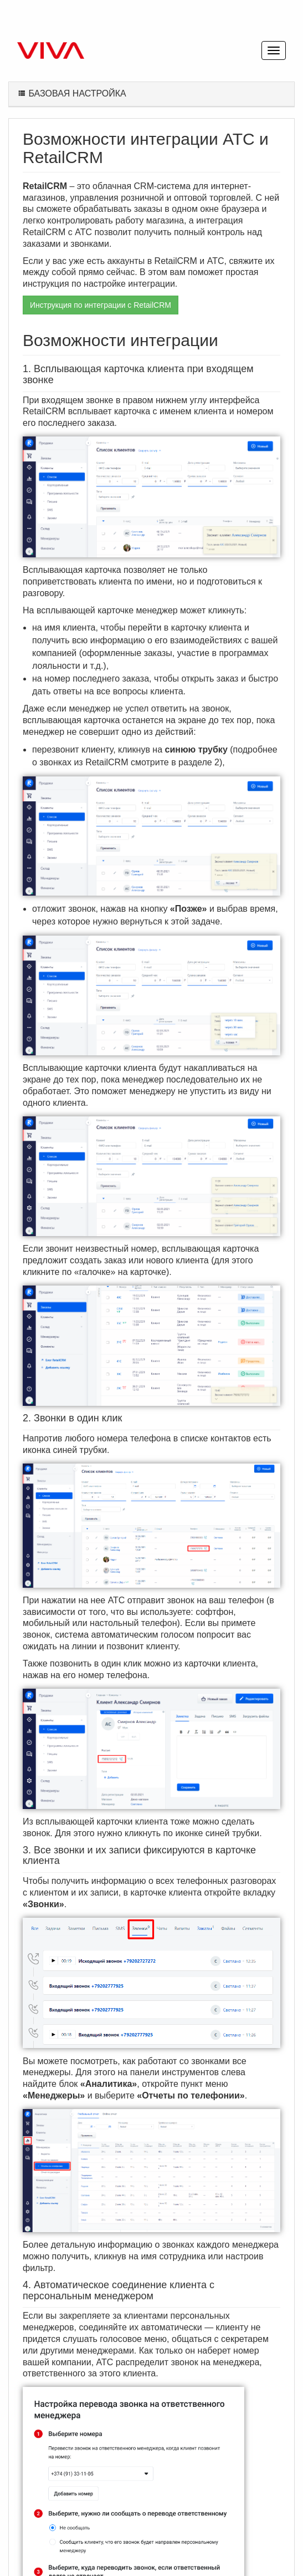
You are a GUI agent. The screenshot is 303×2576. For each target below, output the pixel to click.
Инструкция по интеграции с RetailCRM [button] (100, 305)
